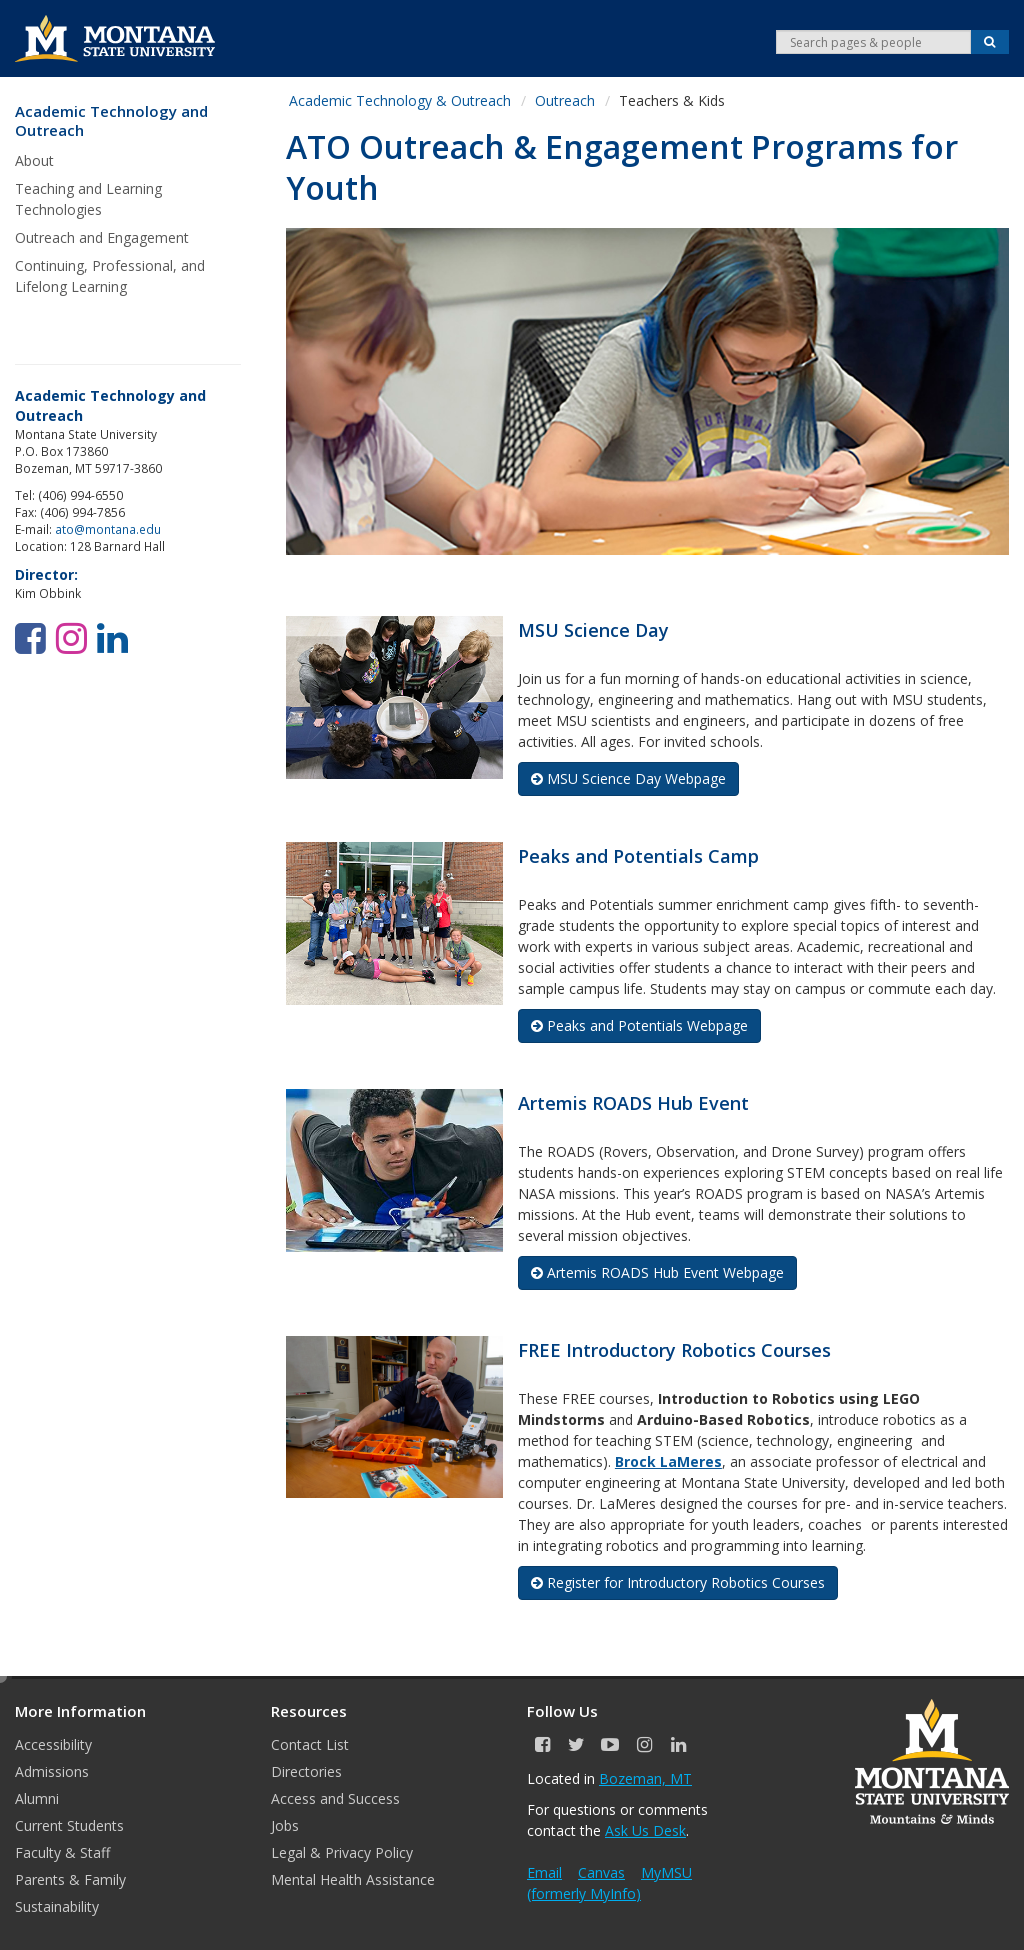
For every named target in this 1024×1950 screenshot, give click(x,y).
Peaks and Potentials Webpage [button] (639, 1025)
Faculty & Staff (62, 1852)
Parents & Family (70, 1879)
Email (544, 1872)
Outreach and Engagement (102, 237)
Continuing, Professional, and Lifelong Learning (110, 276)
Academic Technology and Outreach (111, 121)
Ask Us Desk (645, 1830)
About (34, 160)
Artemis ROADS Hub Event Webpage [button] (657, 1272)
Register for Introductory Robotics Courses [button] (678, 1582)
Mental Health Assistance (353, 1879)
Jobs (285, 1825)
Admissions (52, 1771)
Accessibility (53, 1744)
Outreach (565, 100)
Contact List (310, 1744)
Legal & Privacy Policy (342, 1852)
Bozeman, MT (645, 1778)
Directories (306, 1771)
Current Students (69, 1825)
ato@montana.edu (108, 529)
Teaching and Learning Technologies (88, 199)
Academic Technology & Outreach (400, 100)
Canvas (601, 1872)
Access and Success (335, 1798)
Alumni (37, 1798)
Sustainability (57, 1906)
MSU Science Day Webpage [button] (628, 778)
